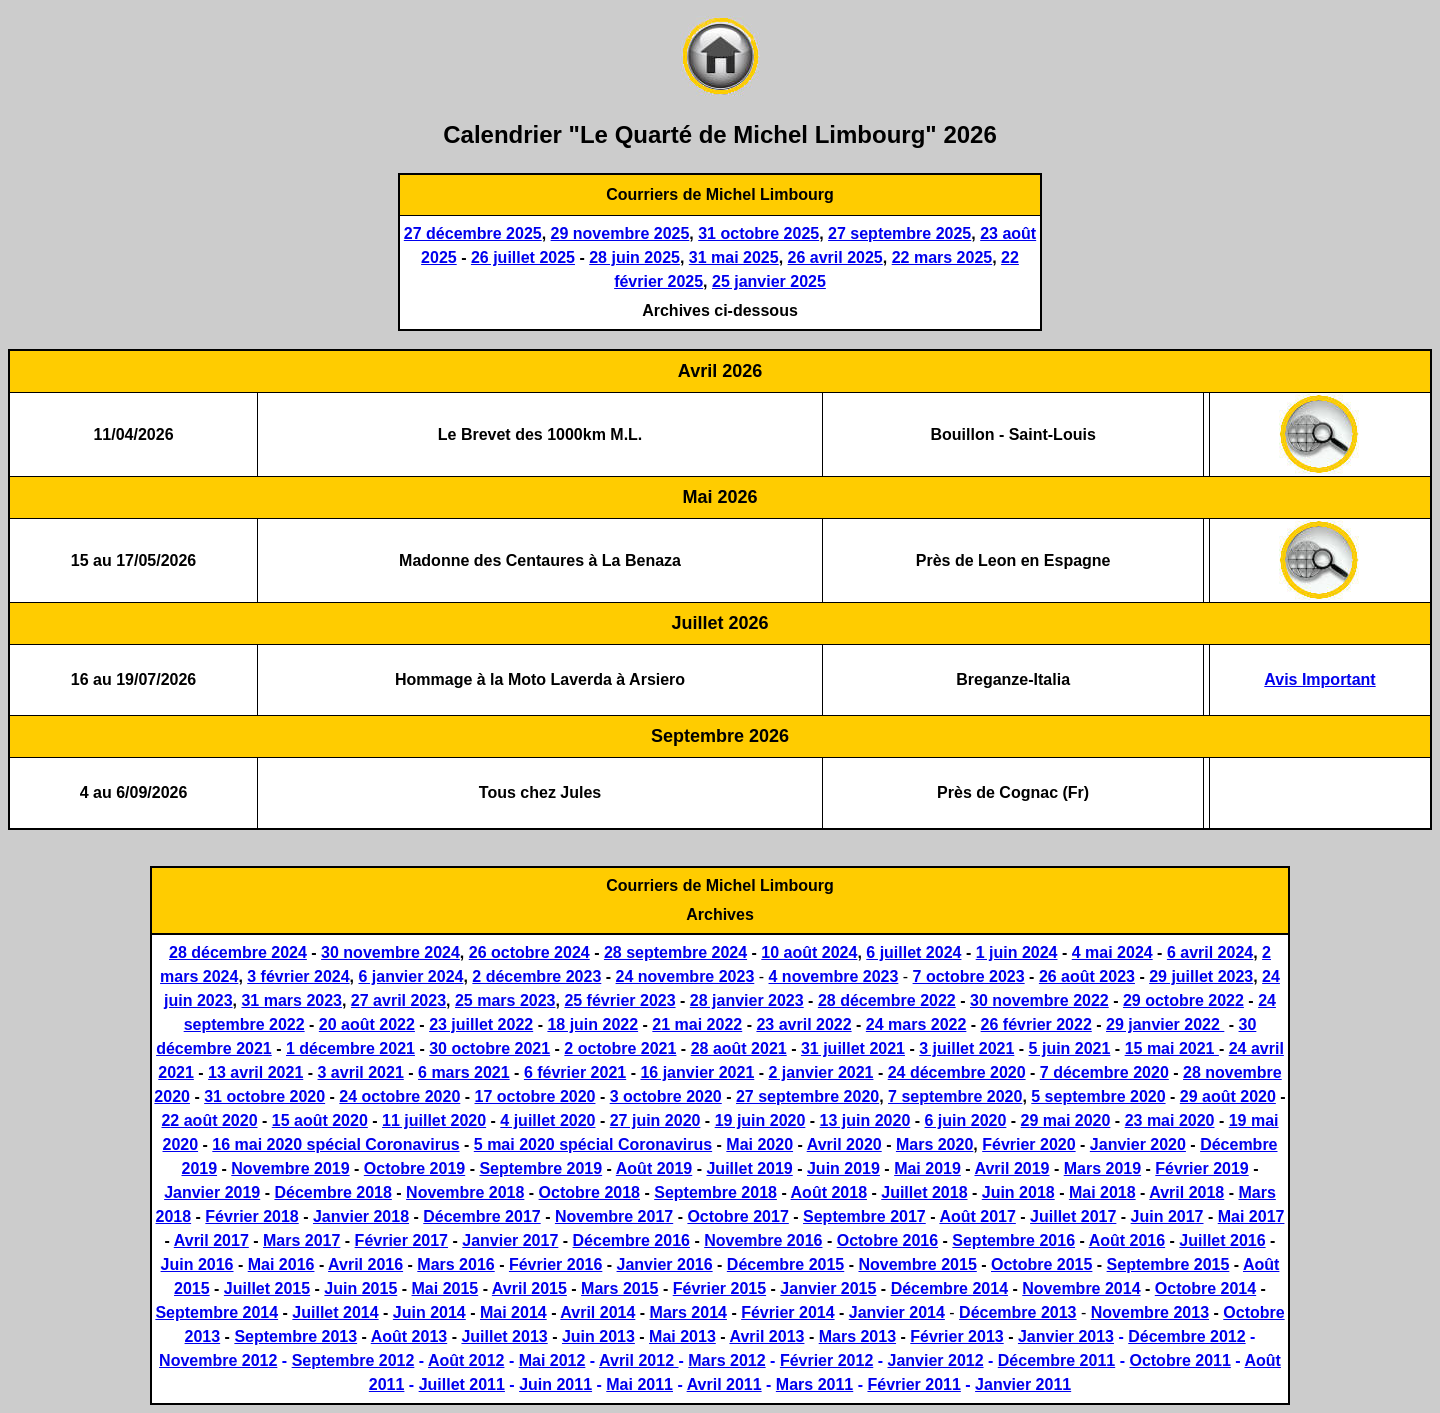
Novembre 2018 (465, 1192)
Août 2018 (829, 1192)
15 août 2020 (320, 1120)
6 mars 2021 (464, 1072)
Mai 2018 (1102, 1192)
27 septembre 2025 (899, 233)
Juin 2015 (360, 1288)
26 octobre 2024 (529, 952)
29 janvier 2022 (1165, 1024)
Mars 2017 (301, 1240)
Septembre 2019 (540, 1168)
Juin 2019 (843, 1168)
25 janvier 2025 (769, 281)
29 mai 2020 (1066, 1120)
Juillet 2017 (1073, 1216)
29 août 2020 (1228, 1096)
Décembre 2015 (785, 1264)
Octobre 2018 (589, 1192)
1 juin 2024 (1017, 952)
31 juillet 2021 (853, 1048)
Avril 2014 (597, 1312)
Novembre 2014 (1081, 1288)
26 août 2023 (1087, 976)
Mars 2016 (455, 1264)
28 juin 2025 (634, 257)
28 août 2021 (739, 1048)
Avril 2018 (1186, 1192)
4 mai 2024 (1112, 952)
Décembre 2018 (332, 1192)
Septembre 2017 (864, 1216)
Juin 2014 (429, 1312)
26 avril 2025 (835, 257)
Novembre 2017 (614, 1216)
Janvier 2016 (665, 1264)
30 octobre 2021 (489, 1048)
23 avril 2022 (803, 1024)
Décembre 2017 (481, 1216)
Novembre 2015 (917, 1264)
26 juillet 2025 (523, 257)
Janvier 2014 (897, 1312)
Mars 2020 (934, 1144)
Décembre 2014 (949, 1288)
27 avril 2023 (398, 1000)
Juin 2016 (197, 1264)
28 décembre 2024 (238, 952)
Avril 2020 (844, 1144)
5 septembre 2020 (1098, 1096)
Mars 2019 (1102, 1168)
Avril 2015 (529, 1288)
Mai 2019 (927, 1168)
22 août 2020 (209, 1120)
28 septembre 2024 (675, 952)
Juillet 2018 (924, 1192)
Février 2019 (1201, 1168)
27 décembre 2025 (473, 233)
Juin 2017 (1167, 1216)
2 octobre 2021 (620, 1048)
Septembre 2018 (715, 1192)
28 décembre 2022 (887, 1000)
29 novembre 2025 (620, 233)
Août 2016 (1127, 1240)
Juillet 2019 (749, 1168)
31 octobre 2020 (264, 1096)
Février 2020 (1028, 1144)
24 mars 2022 (916, 1024)
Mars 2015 (619, 1288)
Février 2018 (251, 1216)
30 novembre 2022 (1039, 1000)
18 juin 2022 (592, 1024)
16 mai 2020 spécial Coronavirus (335, 1144)
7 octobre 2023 (969, 976)
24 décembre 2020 (957, 1072)
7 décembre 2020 (1104, 1072)
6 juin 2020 (966, 1120)
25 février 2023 (619, 1000)
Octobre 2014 (1205, 1288)
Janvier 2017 (510, 1240)
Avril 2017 (211, 1240)
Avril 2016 (365, 1264)
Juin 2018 (1018, 1192)
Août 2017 (977, 1216)
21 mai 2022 (697, 1024)
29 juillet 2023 (1201, 976)
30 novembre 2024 (390, 952)
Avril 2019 (1011, 1168)
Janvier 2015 (828, 1288)
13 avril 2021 (255, 1072)
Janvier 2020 (1138, 1144)
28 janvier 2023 (747, 1000)
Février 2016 (555, 1264)
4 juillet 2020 (547, 1120)
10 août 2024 (809, 952)
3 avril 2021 (361, 1072)
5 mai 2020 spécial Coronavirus (593, 1144)
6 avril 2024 (1210, 952)
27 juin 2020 (655, 1120)
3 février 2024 (298, 976)
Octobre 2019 (414, 1168)
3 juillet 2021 (966, 1048)
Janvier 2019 (212, 1192)
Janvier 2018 (361, 1216)
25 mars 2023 (505, 1000)
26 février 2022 (1036, 1024)
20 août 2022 (367, 1024)
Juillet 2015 (267, 1288)
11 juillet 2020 (434, 1120)
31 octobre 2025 (758, 233)
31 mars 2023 (291, 1000)
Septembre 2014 (216, 1312)
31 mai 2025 (734, 257)
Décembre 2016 (631, 1240)
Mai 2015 (445, 1288)
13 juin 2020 (865, 1120)
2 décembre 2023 (536, 976)
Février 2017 (401, 1240)
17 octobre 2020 (535, 1096)
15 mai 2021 (1172, 1048)
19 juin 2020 (760, 1120)
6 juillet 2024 (913, 952)
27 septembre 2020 (807, 1096)
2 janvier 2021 (821, 1072)
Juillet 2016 (1222, 1240)
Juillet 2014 (335, 1312)
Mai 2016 (281, 1264)
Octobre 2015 (1041, 1264)
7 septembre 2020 (955, 1096)
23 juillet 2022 (481, 1024)
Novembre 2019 (290, 1168)
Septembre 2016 (1013, 1240)
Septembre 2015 (1168, 1264)
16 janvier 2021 (697, 1072)
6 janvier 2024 (410, 976)
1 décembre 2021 (350, 1048)
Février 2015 (719, 1288)
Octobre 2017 (737, 1216)
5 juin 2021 (1070, 1048)
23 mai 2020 (1170, 1120)
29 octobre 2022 (1183, 1000)
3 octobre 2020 (666, 1096)
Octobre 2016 (887, 1240)
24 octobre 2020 (399, 1096)
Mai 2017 (1251, 1216)
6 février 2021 (575, 1072)
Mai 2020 (759, 1144)
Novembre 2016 (763, 1240)
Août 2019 (654, 1168)
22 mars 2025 (942, 257)
